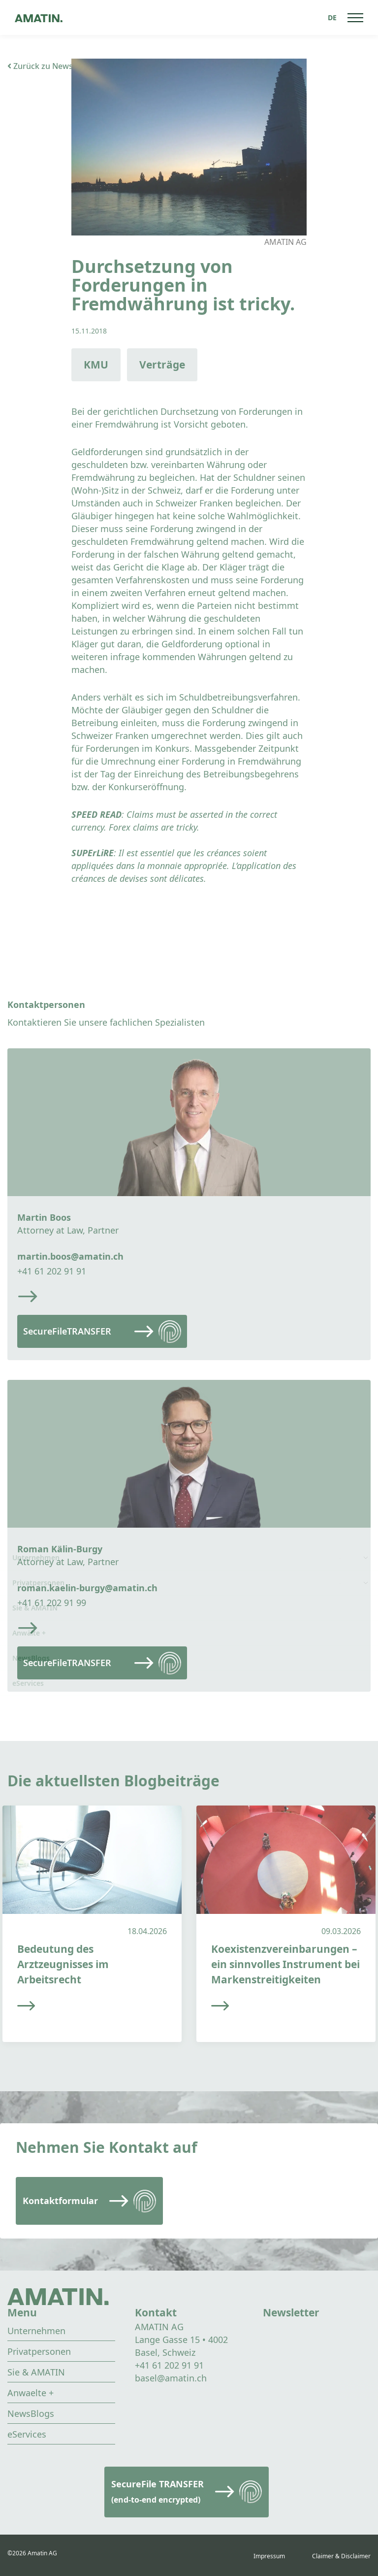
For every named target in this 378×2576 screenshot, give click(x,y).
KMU (96, 364)
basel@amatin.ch (171, 2378)
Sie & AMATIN (36, 2372)
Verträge (162, 364)
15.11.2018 (89, 330)
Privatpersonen (39, 2351)
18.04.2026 (147, 1931)
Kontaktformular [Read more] (60, 2201)
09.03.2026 (341, 1931)
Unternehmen (36, 2331)
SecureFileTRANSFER (67, 1331)
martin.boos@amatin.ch (70, 1256)
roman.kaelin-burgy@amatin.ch (87, 1588)
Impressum (269, 2556)
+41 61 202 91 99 (51, 1602)
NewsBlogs (30, 2413)
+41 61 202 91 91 (51, 1271)
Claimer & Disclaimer (341, 2556)
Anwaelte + (30, 2393)
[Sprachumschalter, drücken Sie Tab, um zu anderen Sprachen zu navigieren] (332, 17)
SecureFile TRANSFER (157, 2491)
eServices (26, 2434)
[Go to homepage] (39, 17)
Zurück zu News (40, 66)
